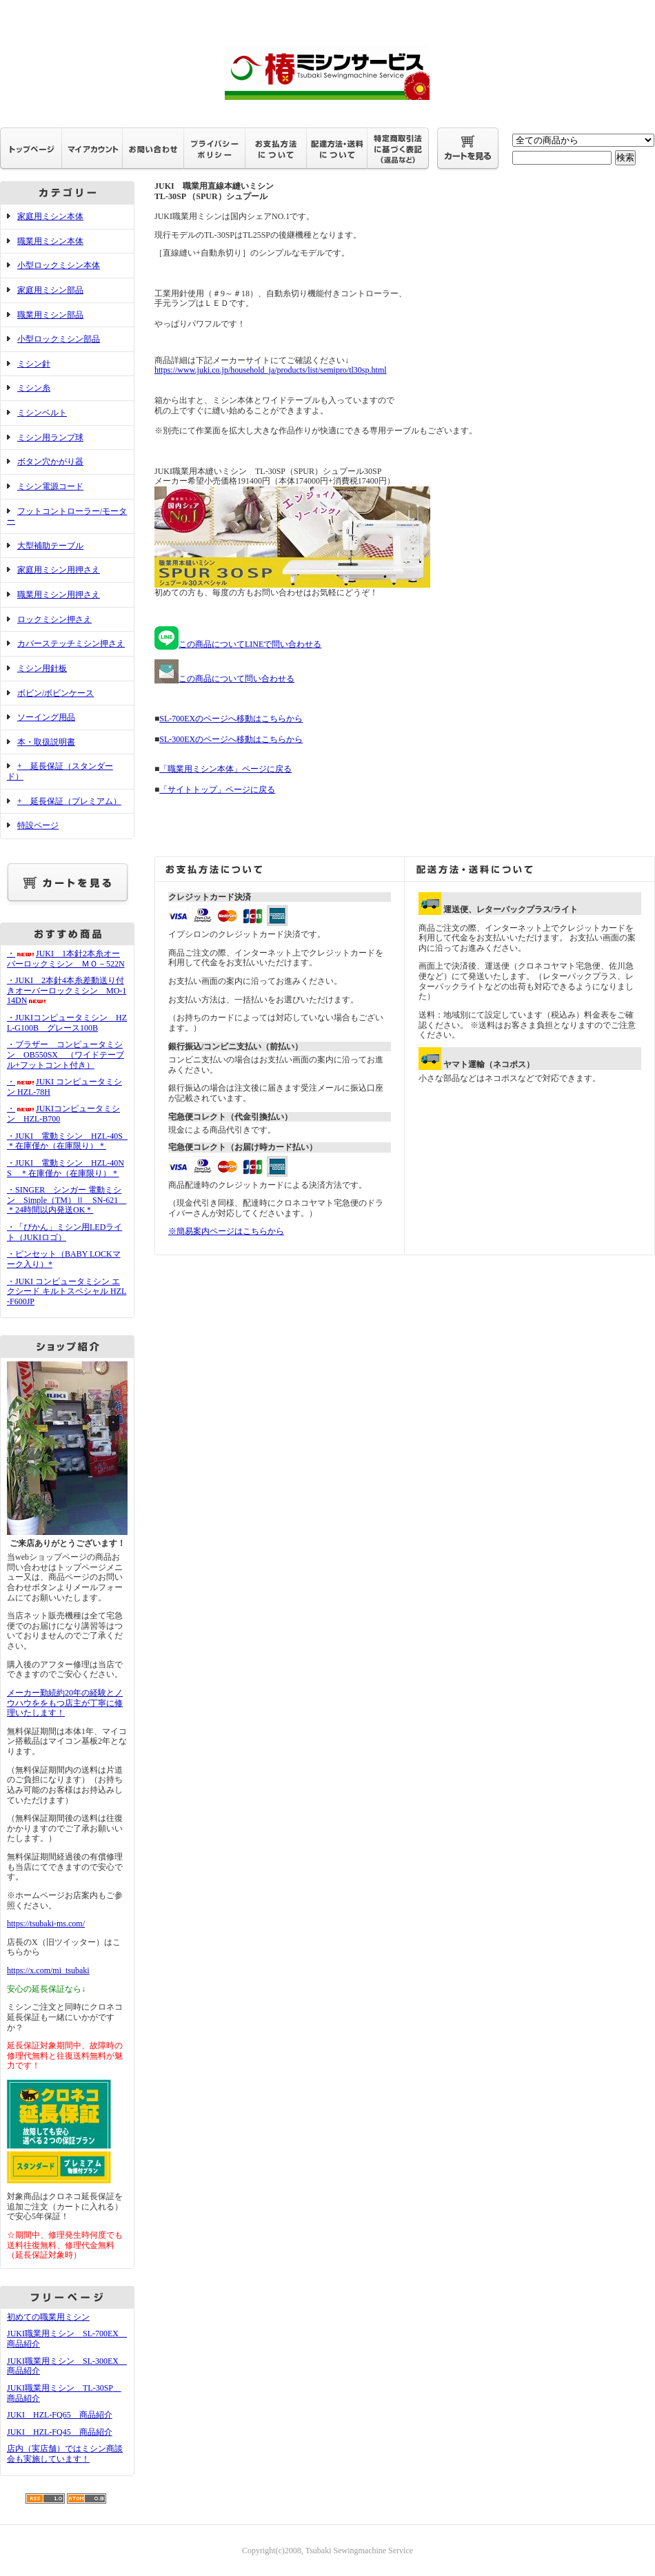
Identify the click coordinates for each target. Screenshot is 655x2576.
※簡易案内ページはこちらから (226, 1231)
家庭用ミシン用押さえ (58, 570)
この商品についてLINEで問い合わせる (237, 644)
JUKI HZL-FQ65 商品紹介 (59, 2415)
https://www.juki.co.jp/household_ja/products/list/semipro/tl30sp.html (270, 370)
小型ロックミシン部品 (58, 339)
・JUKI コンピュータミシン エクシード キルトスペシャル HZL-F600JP (66, 1291)
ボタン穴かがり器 (50, 461)
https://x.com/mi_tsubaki (48, 1970)
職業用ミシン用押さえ (58, 594)
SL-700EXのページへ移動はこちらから (231, 718)
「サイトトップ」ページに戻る (217, 789)
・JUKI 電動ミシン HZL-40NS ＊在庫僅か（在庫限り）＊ (65, 1168)
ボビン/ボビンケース (55, 693)
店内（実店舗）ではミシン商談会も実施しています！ (65, 2454)
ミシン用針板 (42, 668)
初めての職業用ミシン (48, 2317)
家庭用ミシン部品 (50, 290)
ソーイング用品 (46, 717)
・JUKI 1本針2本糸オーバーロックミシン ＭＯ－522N (66, 959)
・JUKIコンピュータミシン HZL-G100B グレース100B (67, 1023)
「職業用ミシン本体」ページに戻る (225, 769)
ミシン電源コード (50, 486)
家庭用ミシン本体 (50, 216)
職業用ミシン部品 (50, 315)
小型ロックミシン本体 (58, 265)
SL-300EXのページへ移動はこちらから (231, 739)
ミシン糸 (33, 388)
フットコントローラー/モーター (67, 516)
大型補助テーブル (50, 545)
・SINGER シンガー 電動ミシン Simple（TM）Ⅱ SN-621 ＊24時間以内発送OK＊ (66, 1200)
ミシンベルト (42, 413)
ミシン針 (33, 364)
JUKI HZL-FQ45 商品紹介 (59, 2432)
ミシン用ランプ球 (50, 437)
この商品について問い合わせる (224, 678)
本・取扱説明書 (46, 742)
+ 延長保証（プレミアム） (69, 801)
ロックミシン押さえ (54, 619)
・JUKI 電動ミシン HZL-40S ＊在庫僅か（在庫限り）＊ (69, 1141)
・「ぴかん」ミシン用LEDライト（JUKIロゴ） (64, 1232)
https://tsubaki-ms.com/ (46, 1923)
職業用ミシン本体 (50, 241)
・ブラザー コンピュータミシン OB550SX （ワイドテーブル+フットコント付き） (65, 1054)
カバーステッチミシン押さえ (71, 643)
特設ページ (38, 825)
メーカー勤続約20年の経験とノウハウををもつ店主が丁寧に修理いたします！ (65, 1703)
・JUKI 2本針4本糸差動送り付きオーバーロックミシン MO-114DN (66, 990)
